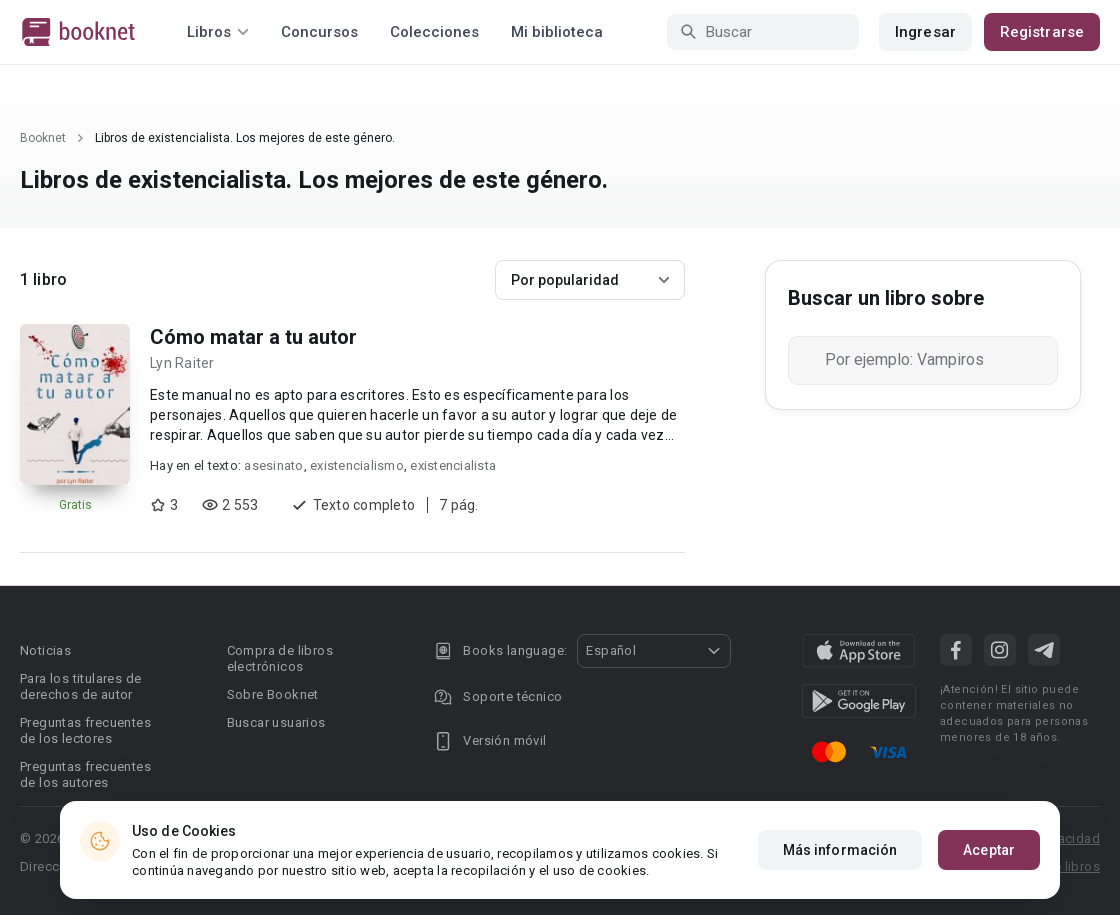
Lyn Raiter (182, 363)
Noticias (45, 650)
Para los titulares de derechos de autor (80, 686)
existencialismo (357, 465)
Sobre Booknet (273, 694)
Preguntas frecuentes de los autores (85, 774)
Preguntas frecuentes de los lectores (85, 730)
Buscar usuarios (276, 722)
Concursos (319, 32)
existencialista (453, 465)
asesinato (273, 465)
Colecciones (434, 32)
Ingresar (925, 32)
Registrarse (1042, 32)
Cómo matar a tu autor (253, 337)
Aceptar (989, 850)
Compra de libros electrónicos (280, 658)
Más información (840, 850)
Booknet (43, 138)
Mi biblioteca (557, 32)
